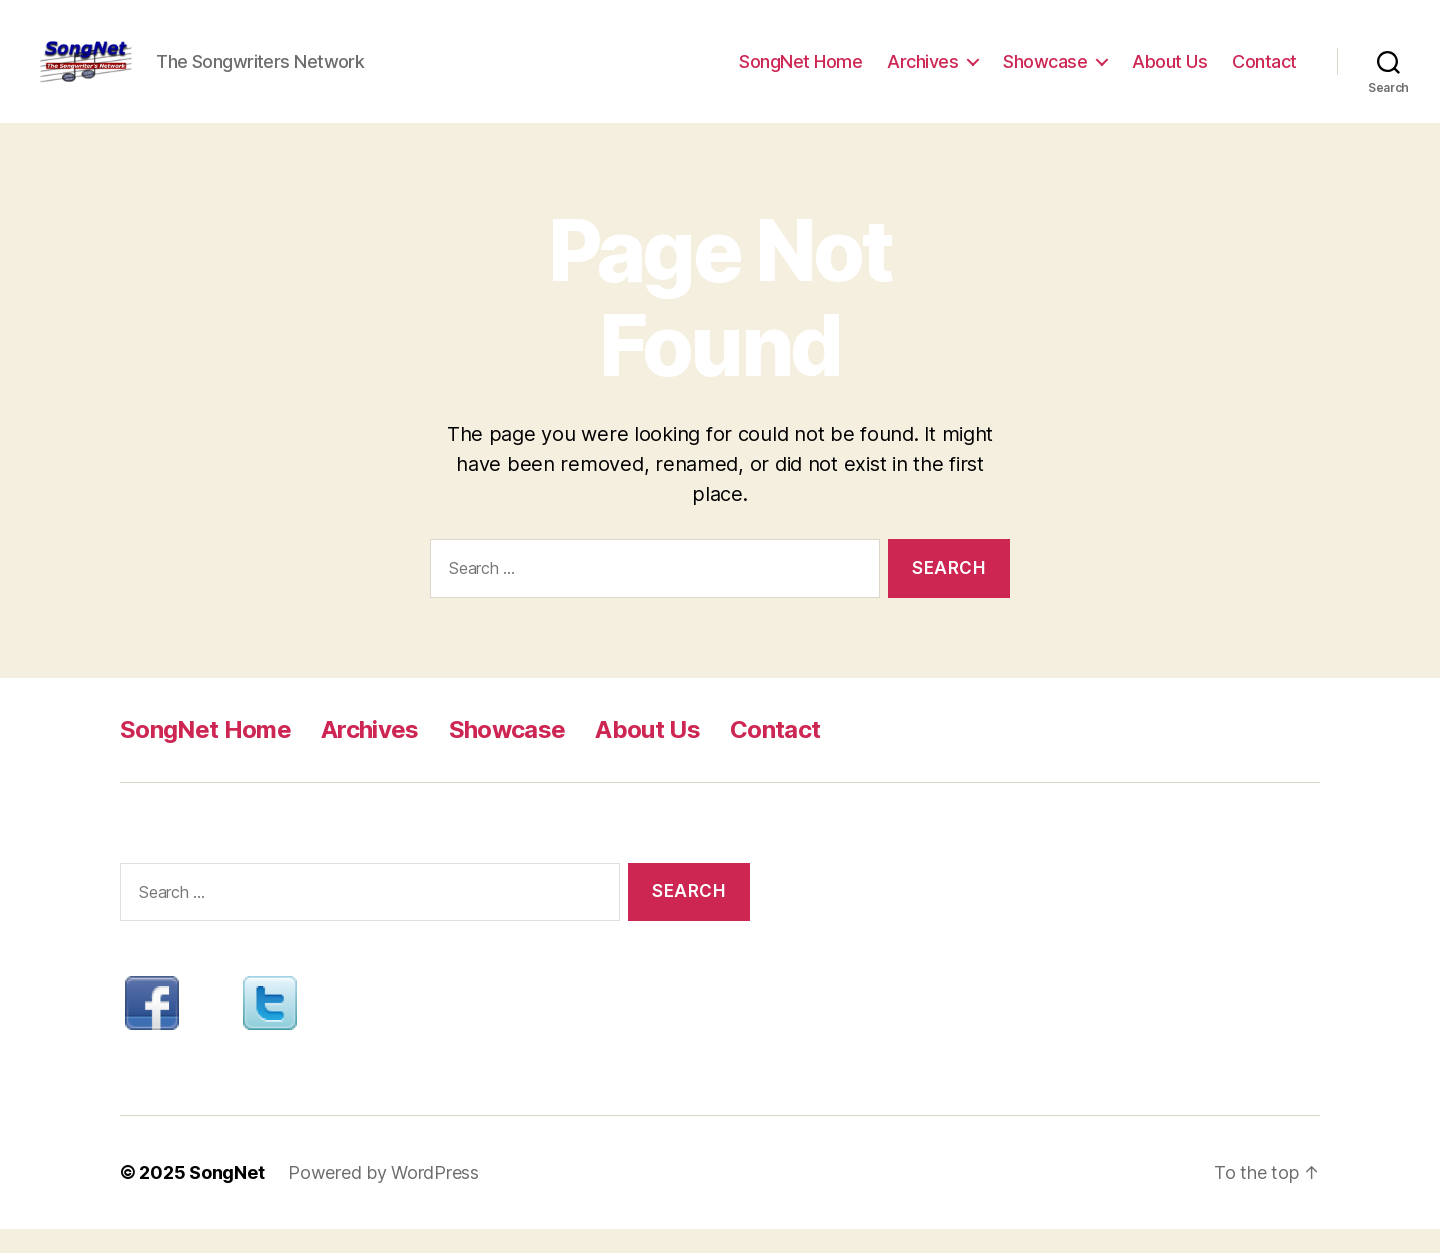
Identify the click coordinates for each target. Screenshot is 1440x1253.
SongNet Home (800, 72)
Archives (922, 72)
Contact (1264, 72)
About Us (1169, 72)
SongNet (226, 1196)
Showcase (1045, 72)
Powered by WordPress (383, 1196)
